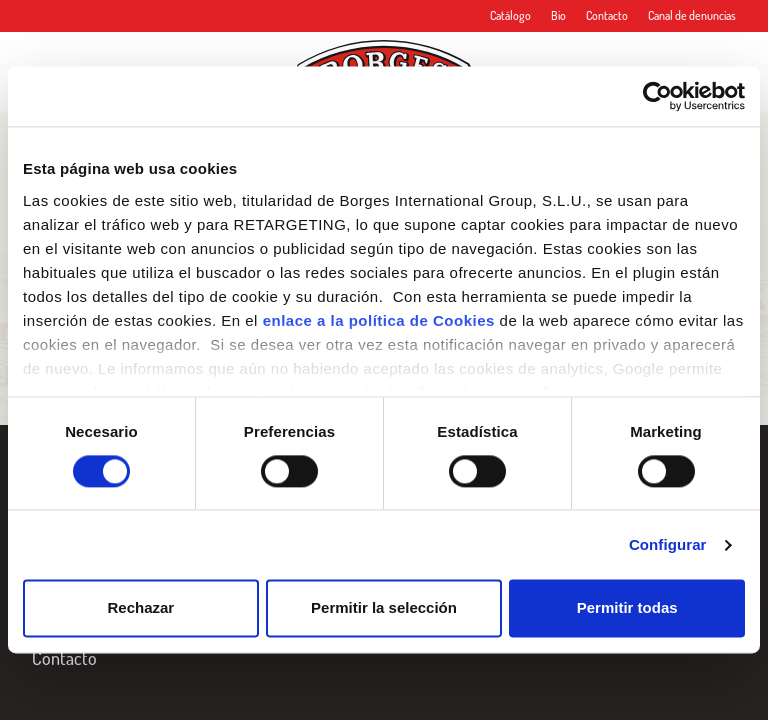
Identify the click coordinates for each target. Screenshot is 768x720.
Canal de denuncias (692, 15)
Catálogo (510, 15)
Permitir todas (627, 608)
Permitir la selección (384, 608)
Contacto (607, 15)
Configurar (668, 544)
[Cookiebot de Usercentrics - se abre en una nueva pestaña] (657, 96)
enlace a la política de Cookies (379, 320)
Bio (558, 15)
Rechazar (140, 608)
